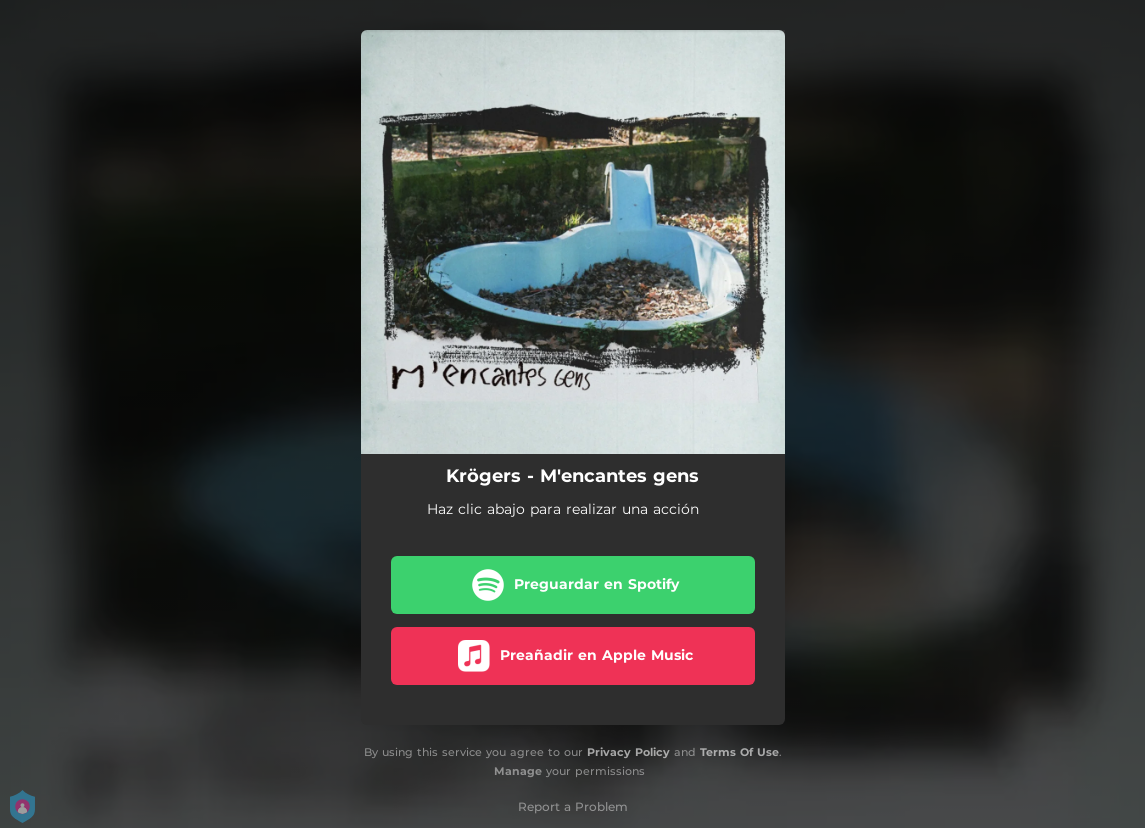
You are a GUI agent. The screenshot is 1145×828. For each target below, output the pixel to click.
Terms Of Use (739, 752)
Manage (518, 771)
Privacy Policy (628, 752)
